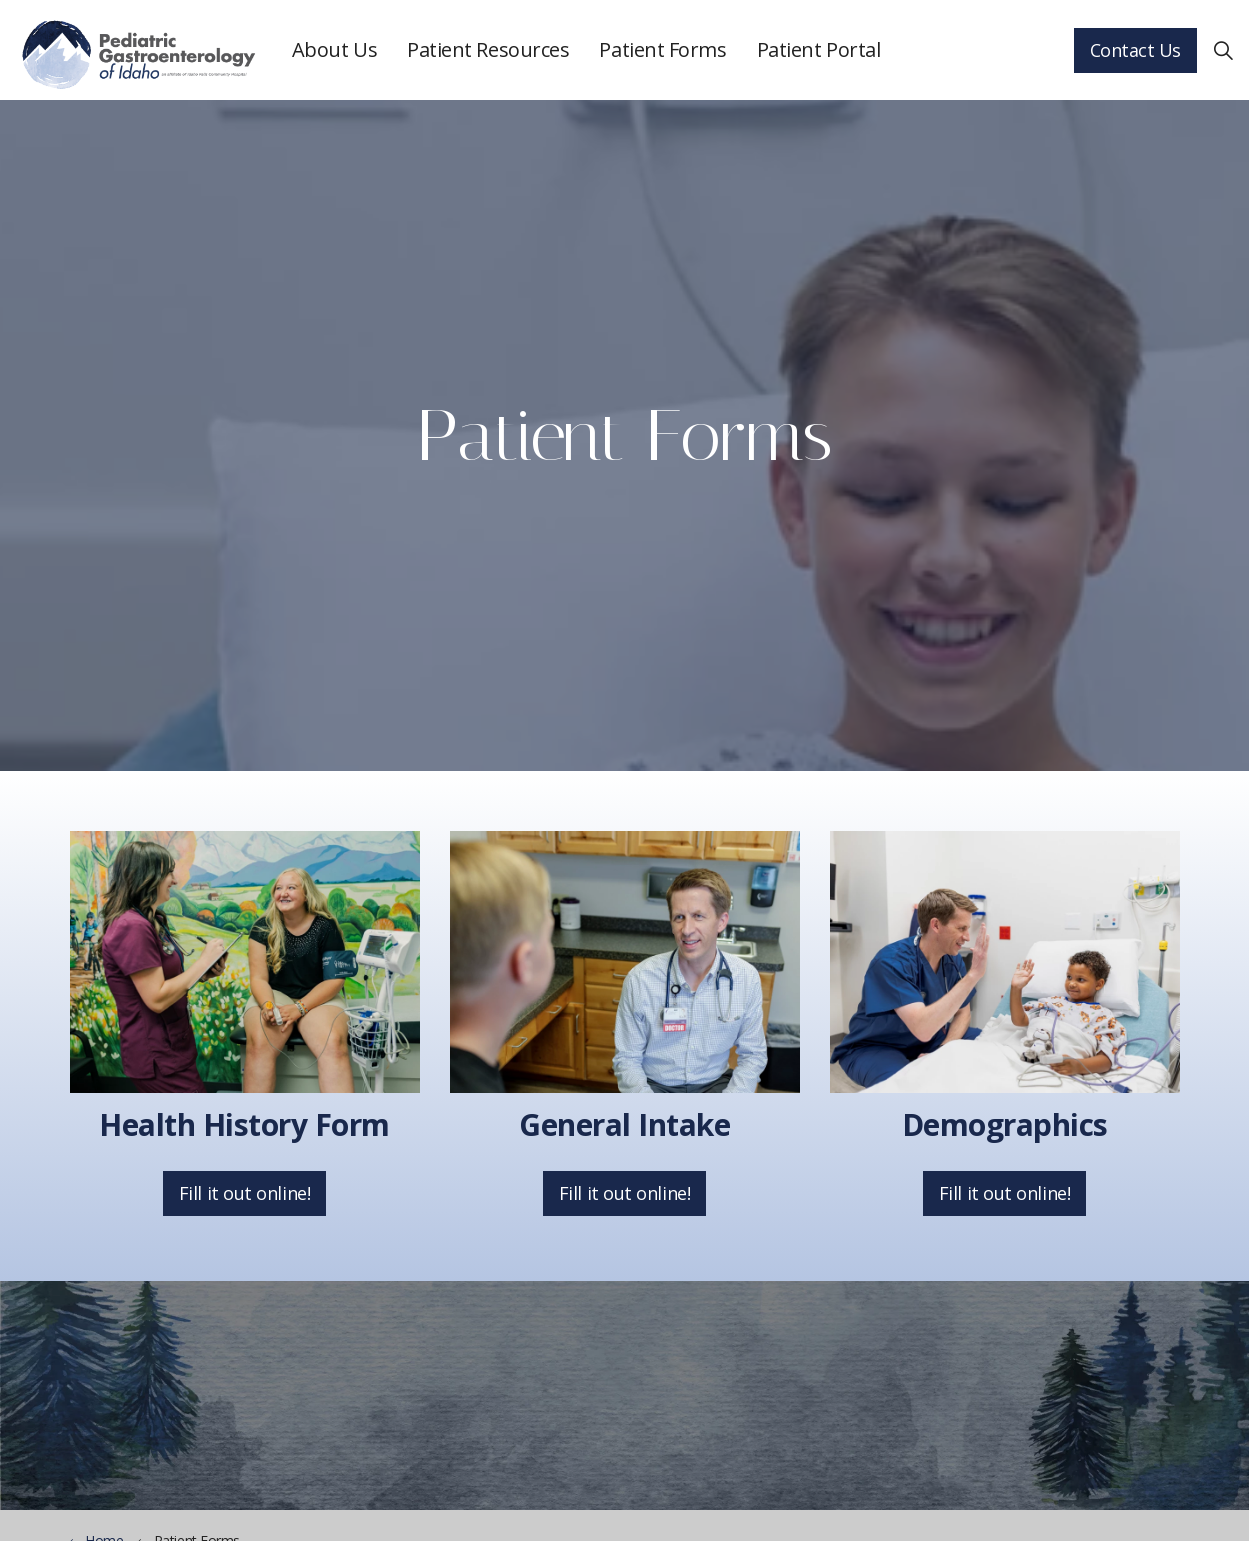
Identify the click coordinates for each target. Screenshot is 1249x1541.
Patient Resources (488, 49)
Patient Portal (819, 49)
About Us (334, 49)
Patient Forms (662, 49)
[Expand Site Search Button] (1223, 50)
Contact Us (1136, 50)
